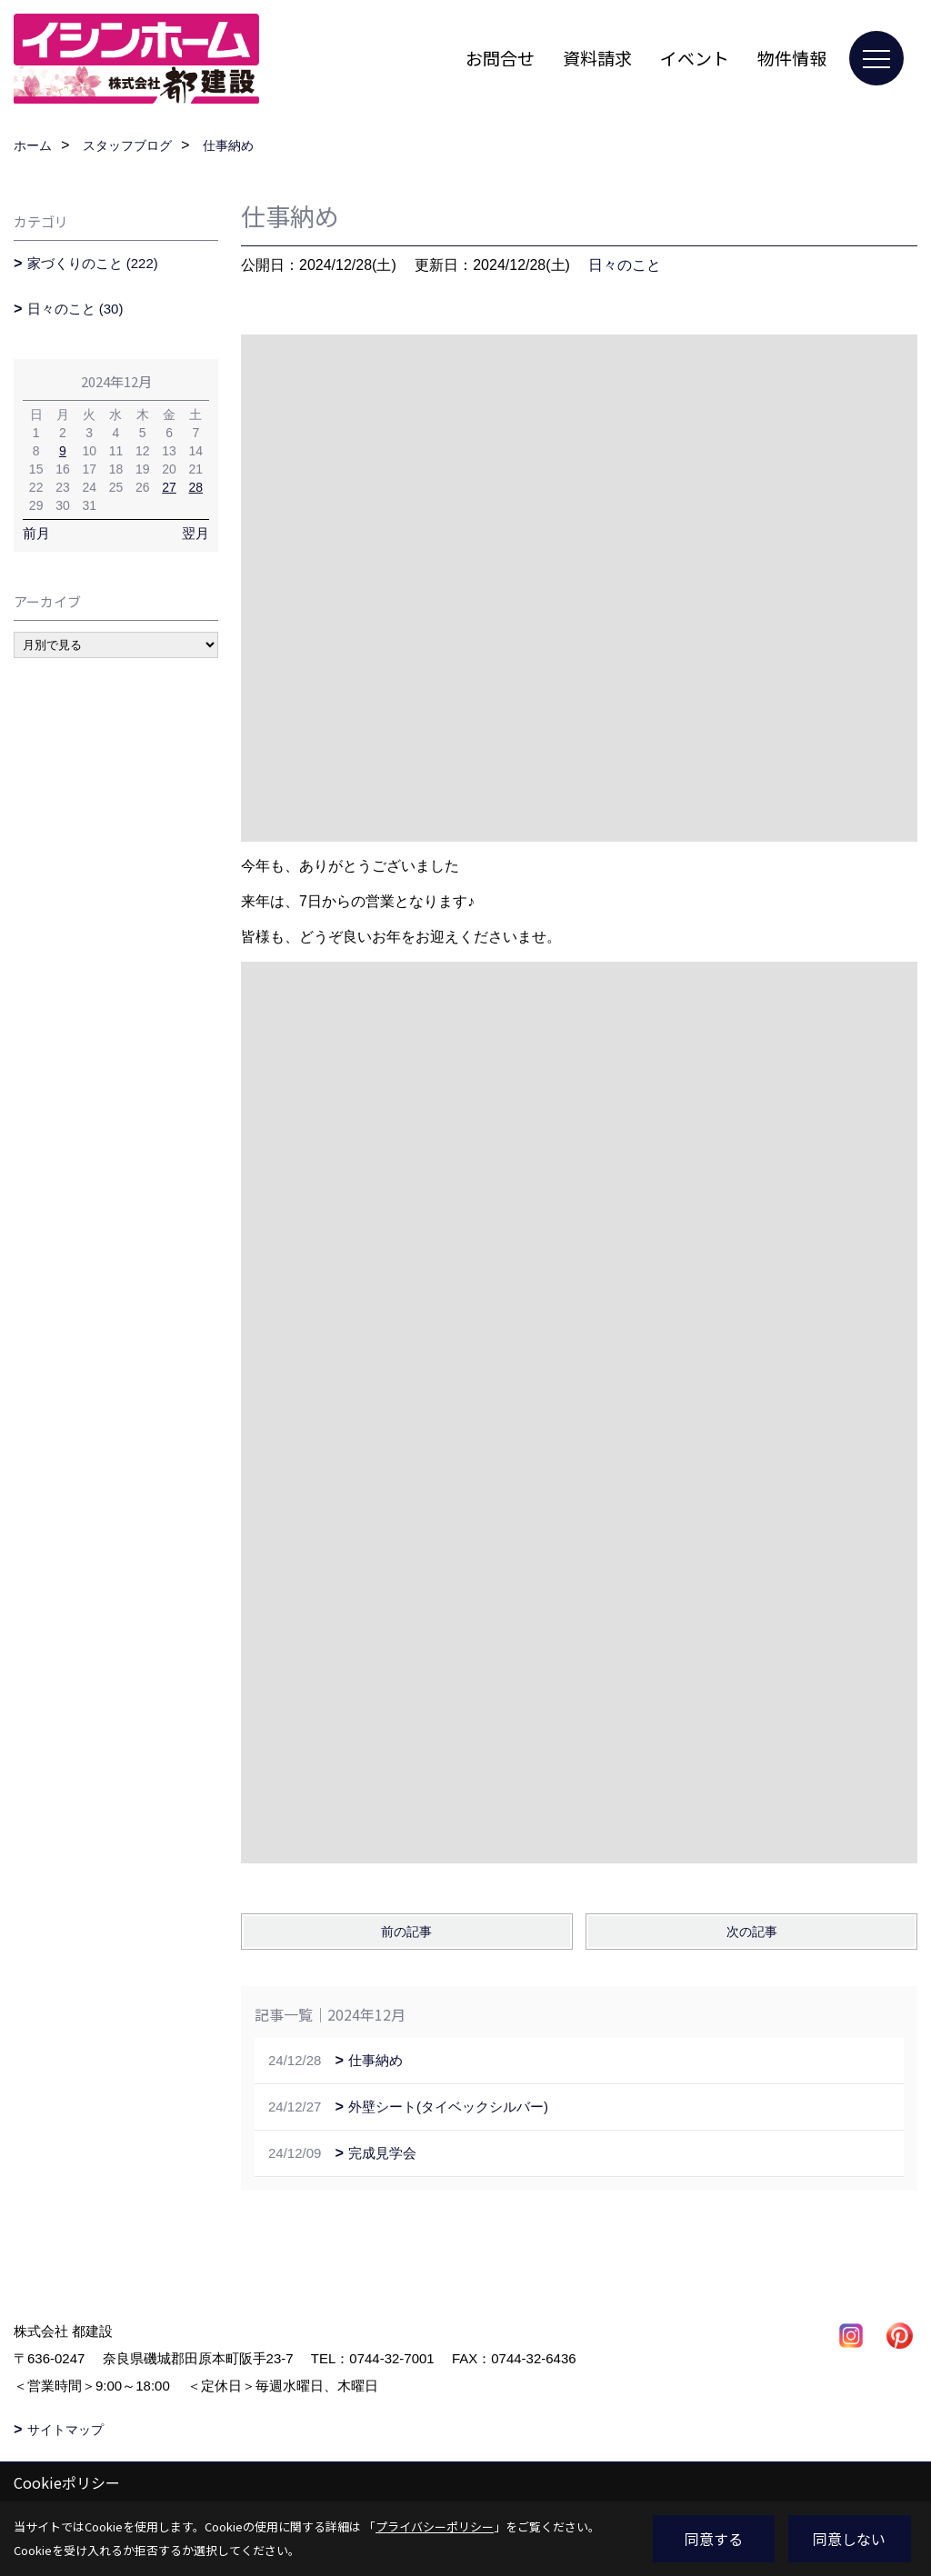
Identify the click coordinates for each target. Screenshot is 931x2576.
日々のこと (624, 265)
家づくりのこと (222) (92, 263)
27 (169, 487)
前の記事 (406, 1931)
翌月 (195, 533)
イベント (694, 57)
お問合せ (500, 57)
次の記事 (751, 1931)
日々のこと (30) (75, 308)
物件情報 (791, 57)
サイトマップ (65, 2429)
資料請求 (597, 57)
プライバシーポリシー (434, 2526)
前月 (36, 533)
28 (196, 487)
